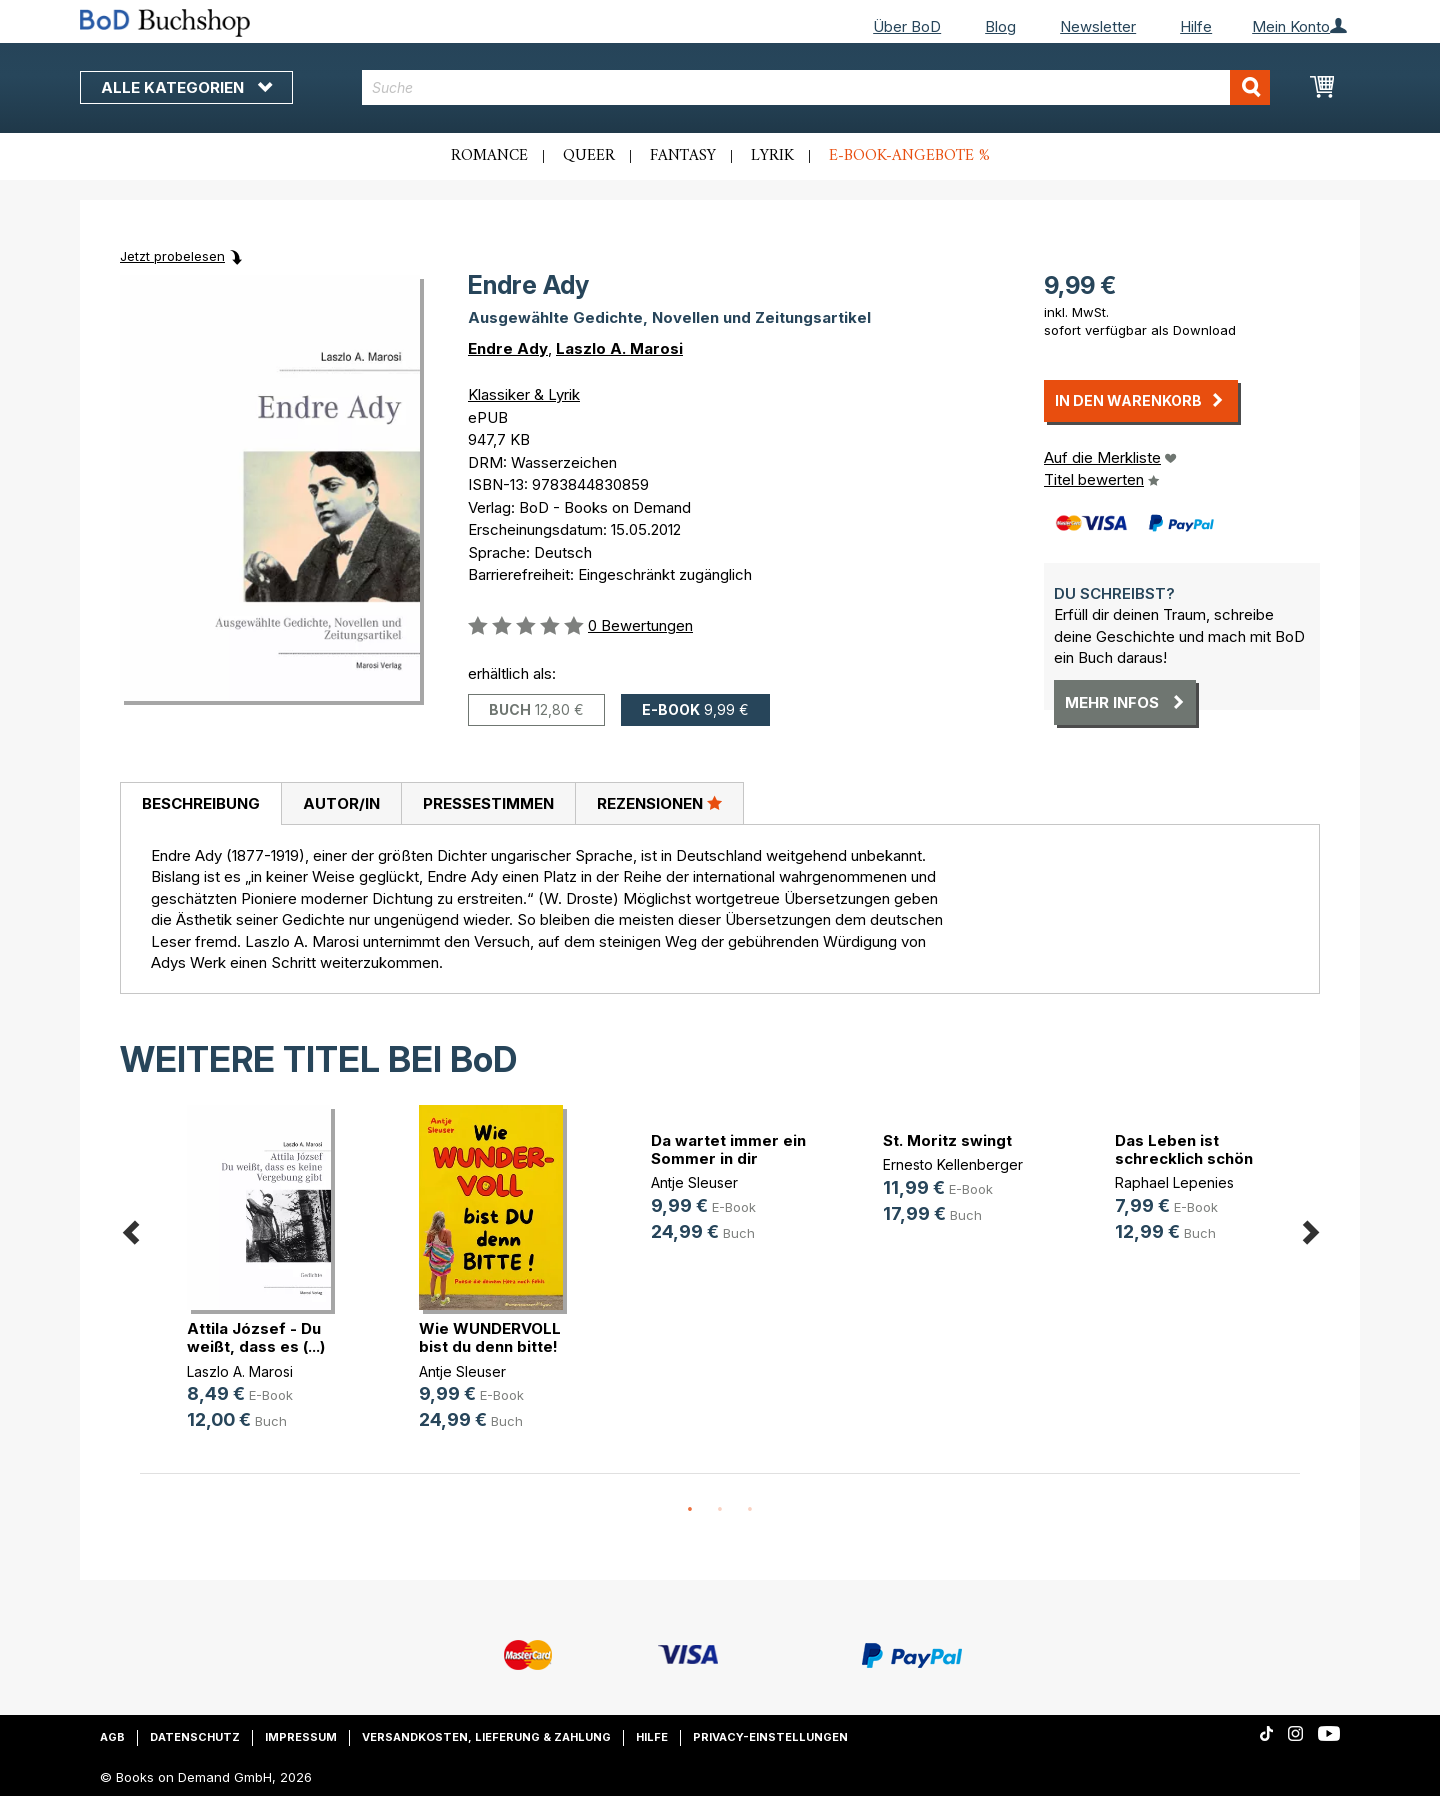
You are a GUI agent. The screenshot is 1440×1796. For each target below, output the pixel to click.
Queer (589, 156)
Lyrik (772, 156)
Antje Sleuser (462, 1371)
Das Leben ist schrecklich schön (1184, 1149)
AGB (112, 1737)
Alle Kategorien (186, 87)
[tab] (200, 804)
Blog (1000, 26)
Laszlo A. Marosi (619, 348)
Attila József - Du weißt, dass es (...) (256, 1337)
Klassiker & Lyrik (524, 394)
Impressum (301, 1737)
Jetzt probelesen (172, 256)
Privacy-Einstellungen (770, 1737)
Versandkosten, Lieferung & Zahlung (486, 1737)
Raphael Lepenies (1174, 1182)
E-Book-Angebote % (909, 156)
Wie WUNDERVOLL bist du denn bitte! (490, 1337)
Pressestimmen (488, 803)
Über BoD (907, 26)
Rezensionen (659, 803)
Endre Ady (508, 348)
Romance (489, 156)
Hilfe (1196, 26)
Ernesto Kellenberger (953, 1164)
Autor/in (341, 803)
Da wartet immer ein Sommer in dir (728, 1149)
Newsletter (1098, 26)
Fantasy (683, 156)
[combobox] (816, 87)
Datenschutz (195, 1737)
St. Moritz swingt (947, 1140)
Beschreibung (201, 803)
